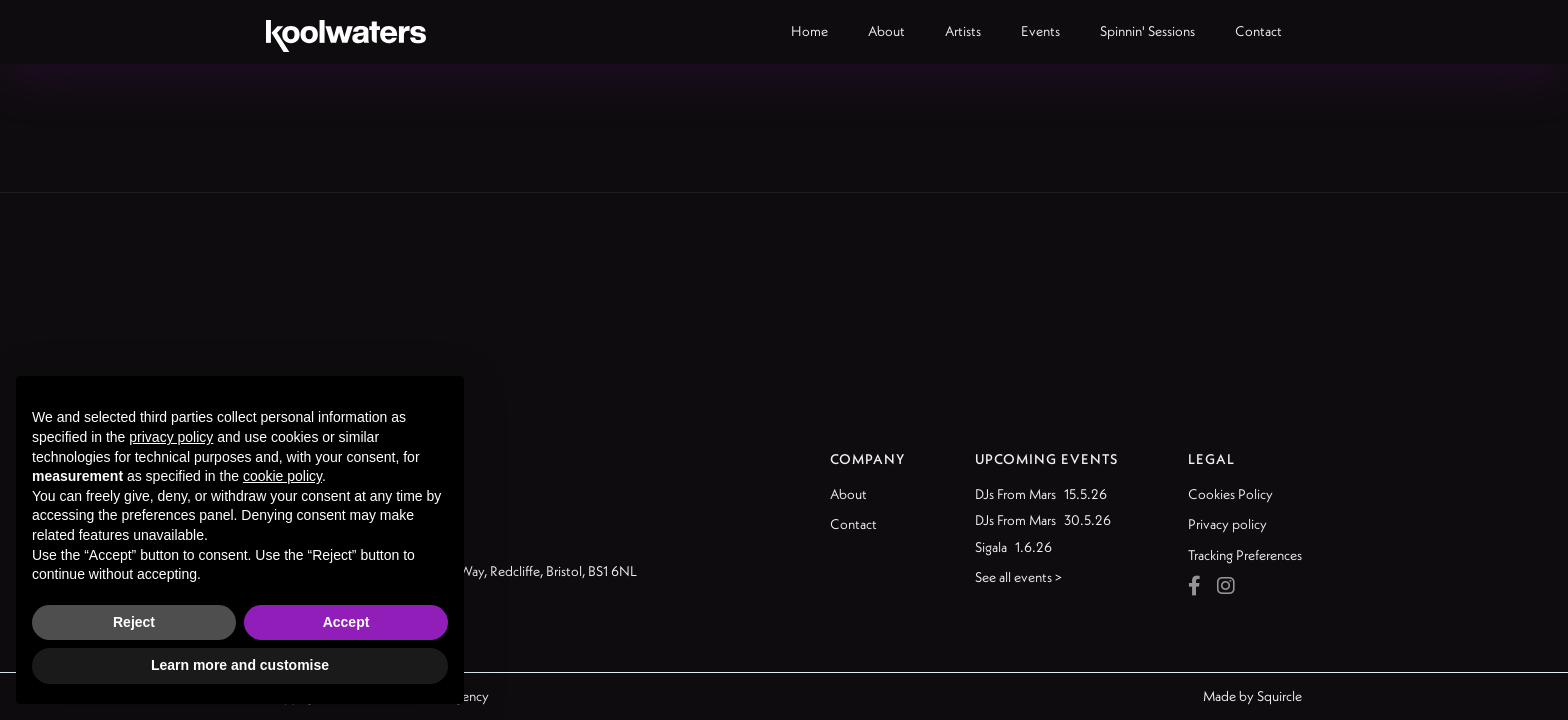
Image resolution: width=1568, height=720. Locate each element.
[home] (346, 32)
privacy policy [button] (171, 437)
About (848, 494)
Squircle (1279, 696)
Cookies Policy (1230, 494)
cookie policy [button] (282, 476)
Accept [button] (346, 622)
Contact (853, 524)
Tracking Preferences (1245, 555)
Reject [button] (134, 622)
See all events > (1018, 577)
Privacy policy (1227, 524)
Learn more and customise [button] (240, 665)
